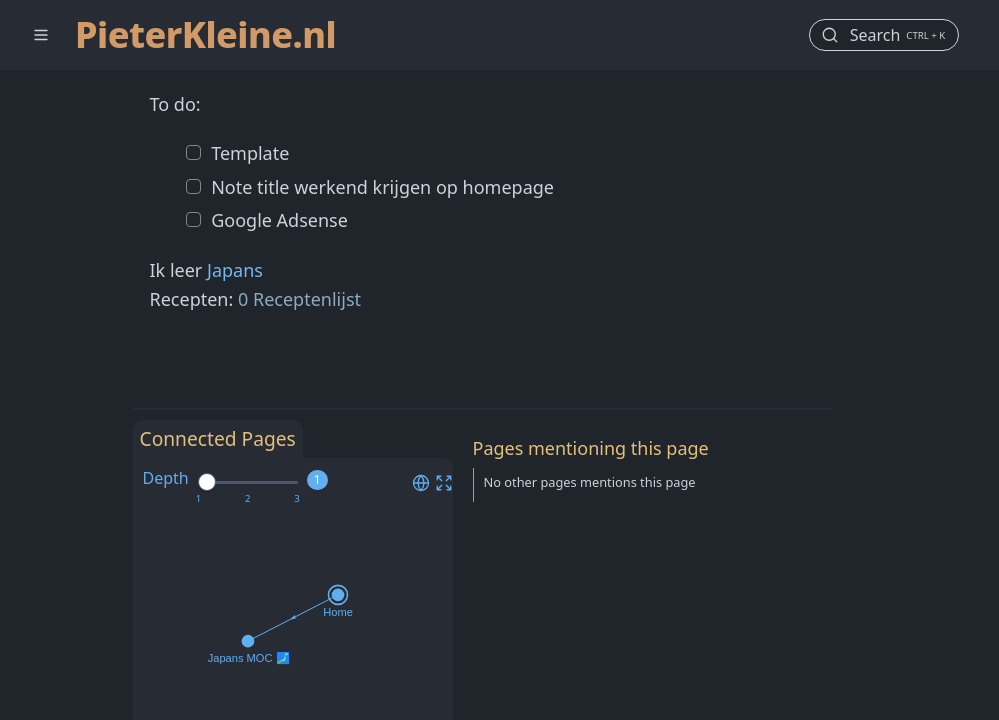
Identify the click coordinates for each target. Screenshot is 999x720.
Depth (166, 478)
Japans (235, 270)
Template (248, 153)
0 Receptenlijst (299, 299)
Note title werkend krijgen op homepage (380, 187)
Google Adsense (277, 220)
